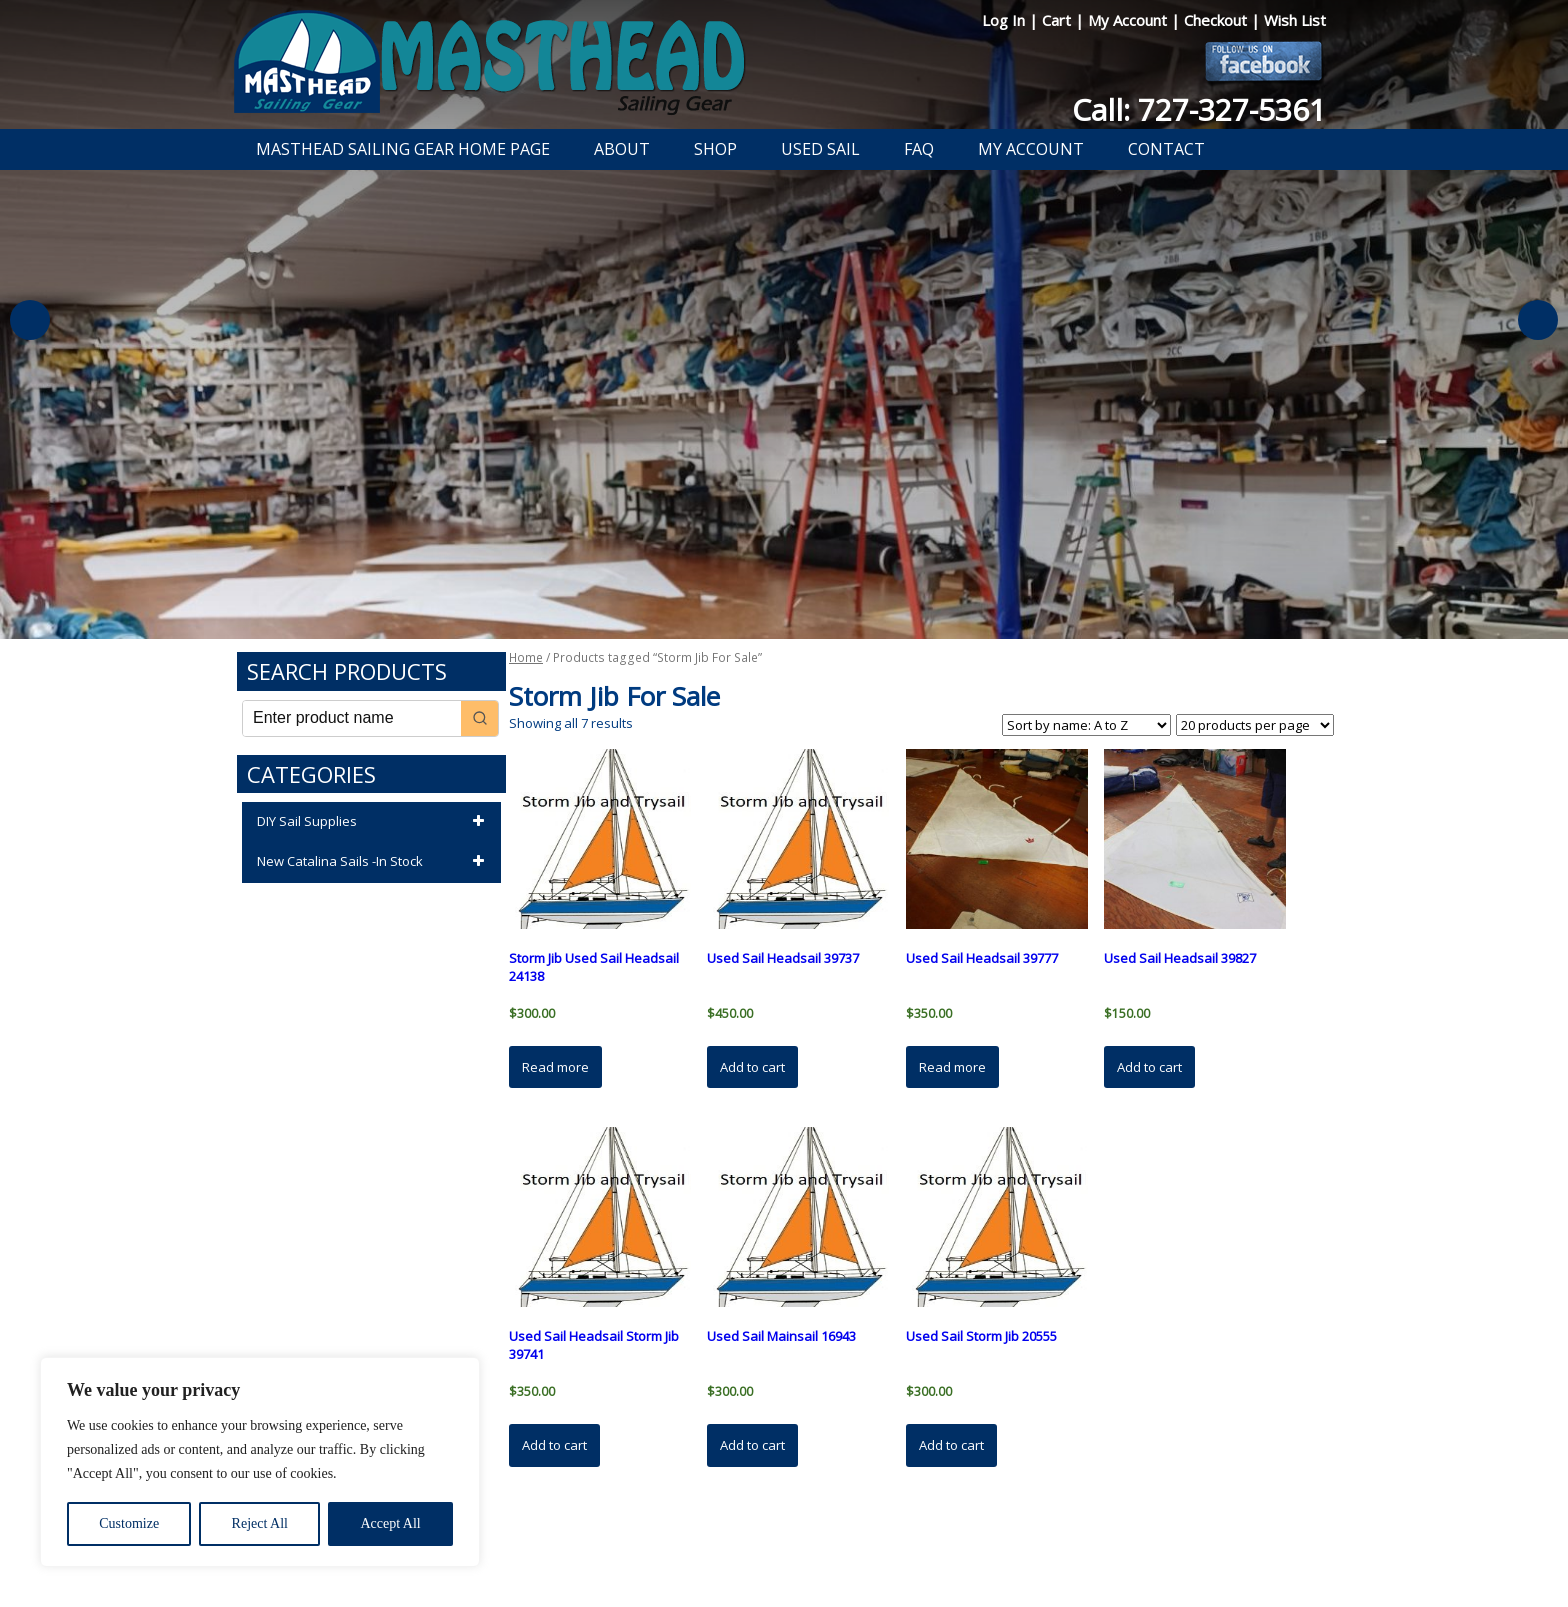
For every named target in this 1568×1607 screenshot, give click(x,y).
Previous (30, 320)
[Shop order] (1086, 725)
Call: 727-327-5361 (1199, 109)
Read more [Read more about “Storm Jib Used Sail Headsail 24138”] (555, 1067)
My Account (1129, 20)
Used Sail (820, 149)
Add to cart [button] (752, 1067)
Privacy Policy (668, 1540)
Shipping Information (877, 1540)
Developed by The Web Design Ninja (784, 1563)
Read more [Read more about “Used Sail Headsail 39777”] (952, 1067)
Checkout (1217, 20)
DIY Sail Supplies (374, 822)
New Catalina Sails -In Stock (374, 862)
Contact (1166, 149)
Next (1538, 320)
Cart (1058, 20)
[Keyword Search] (352, 718)
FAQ (919, 149)
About (622, 149)
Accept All (390, 1523)
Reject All (260, 1523)
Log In (1005, 20)
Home (526, 657)
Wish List (1295, 20)
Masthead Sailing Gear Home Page (403, 149)
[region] (260, 1462)
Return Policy (761, 1540)
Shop (715, 149)
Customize (129, 1523)
